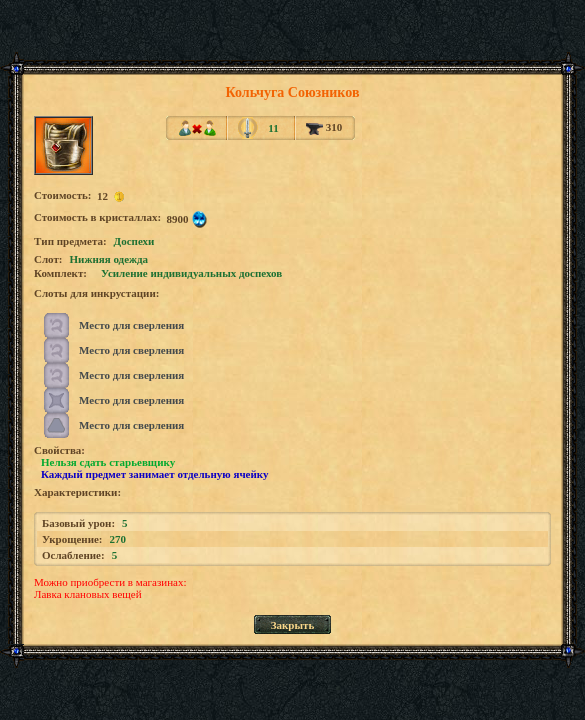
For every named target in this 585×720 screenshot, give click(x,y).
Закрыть (293, 625)
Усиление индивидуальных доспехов (191, 273)
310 (324, 127)
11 (273, 128)
